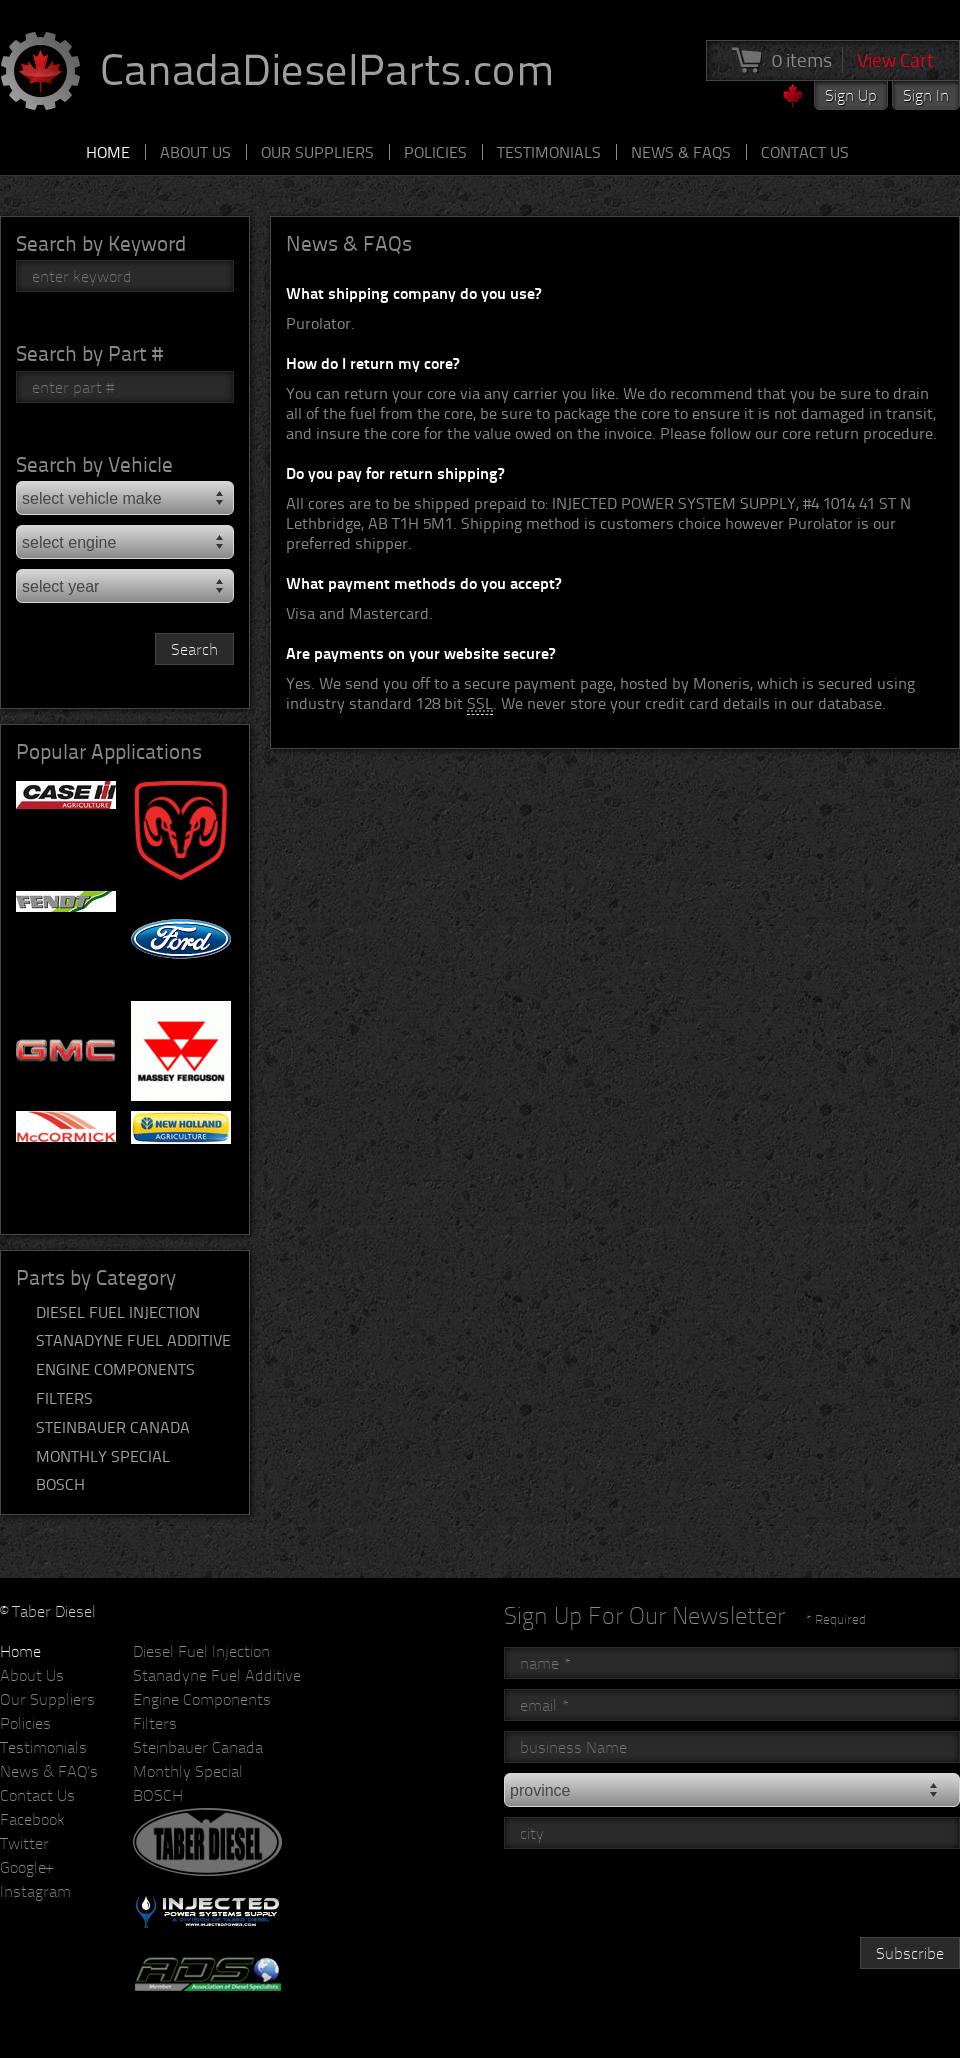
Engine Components (115, 1369)
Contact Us (805, 152)
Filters (64, 1398)
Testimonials (549, 152)
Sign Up (851, 95)
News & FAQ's (49, 1771)
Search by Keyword (101, 242)
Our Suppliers (317, 152)
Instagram (35, 1891)
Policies (435, 152)
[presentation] (656, 1898)
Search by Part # (89, 352)
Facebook (32, 1819)
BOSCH (60, 1484)
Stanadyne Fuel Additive (133, 1340)
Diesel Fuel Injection (118, 1312)
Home (108, 152)
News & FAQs (681, 152)
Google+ (26, 1867)
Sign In (926, 95)
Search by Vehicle (94, 463)
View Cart (895, 60)
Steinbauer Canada (113, 1427)
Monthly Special (103, 1456)
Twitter (24, 1843)
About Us (195, 152)
